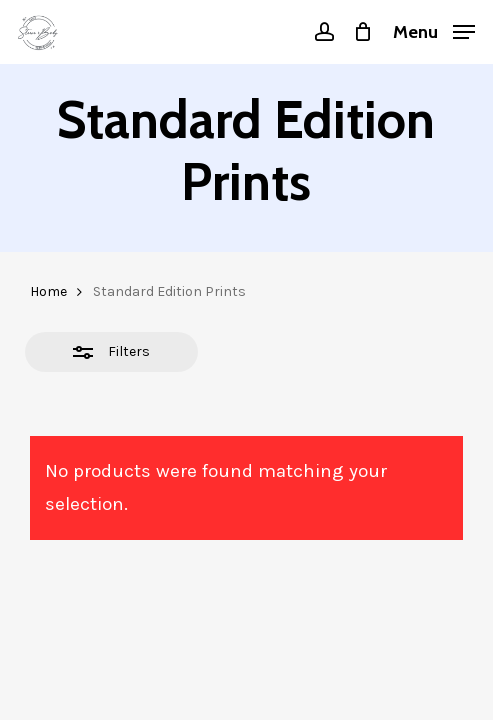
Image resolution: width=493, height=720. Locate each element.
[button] (434, 30)
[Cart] (363, 32)
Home (48, 291)
